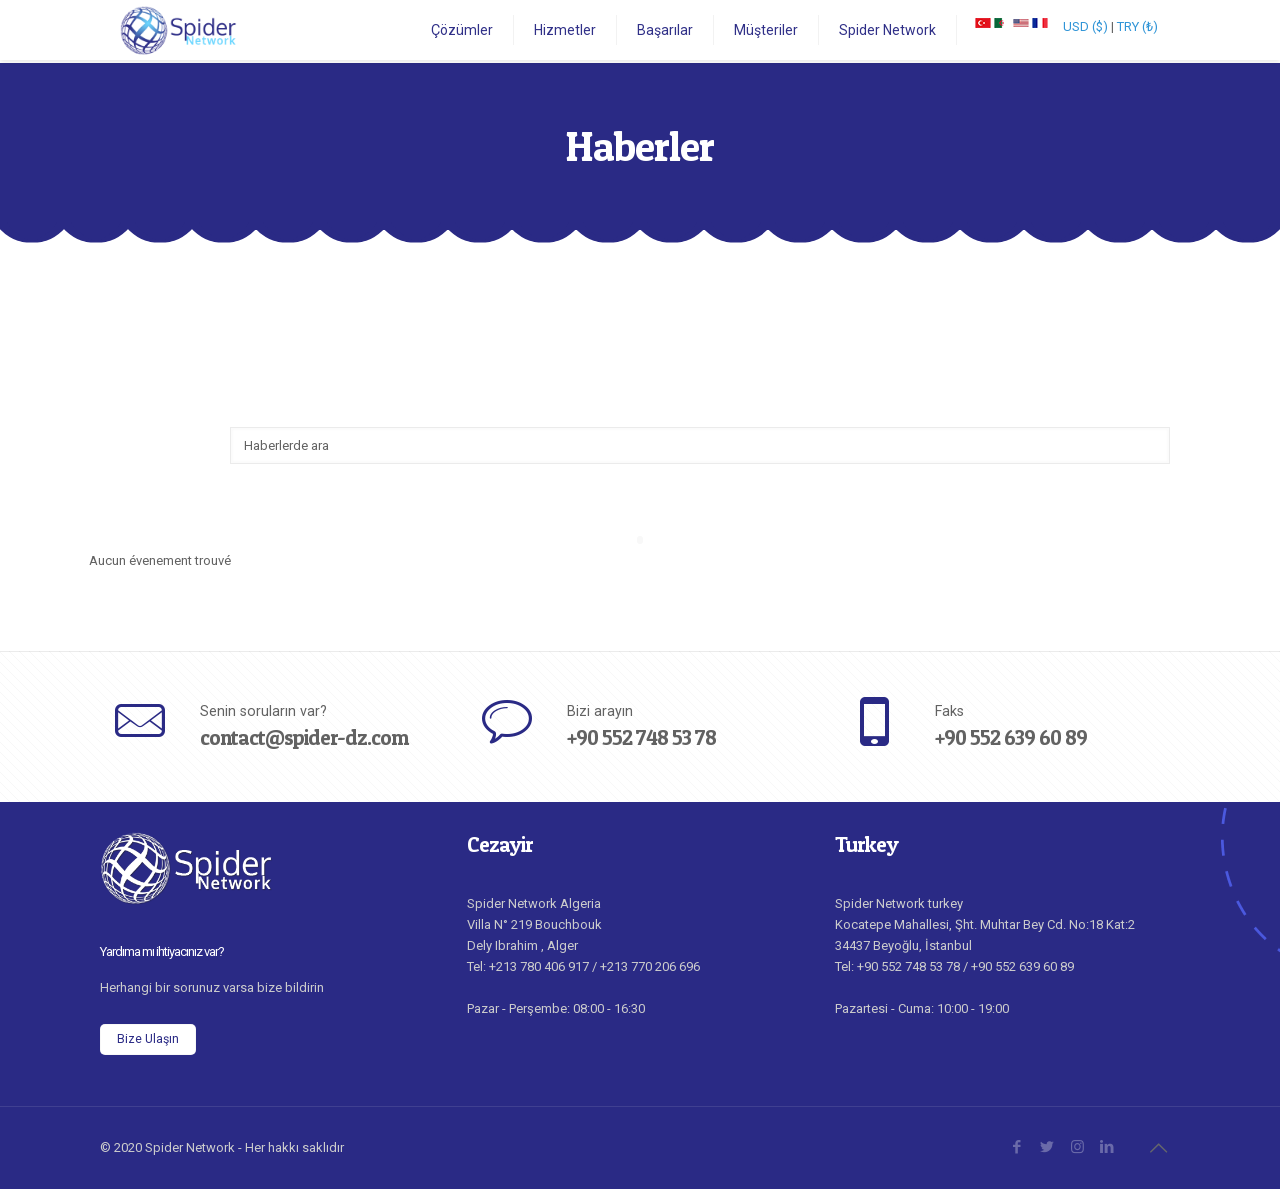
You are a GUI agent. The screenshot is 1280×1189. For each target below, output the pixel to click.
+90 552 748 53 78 (641, 737)
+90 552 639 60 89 (1011, 737)
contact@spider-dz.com (304, 737)
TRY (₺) (1137, 26)
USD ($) (1085, 26)
